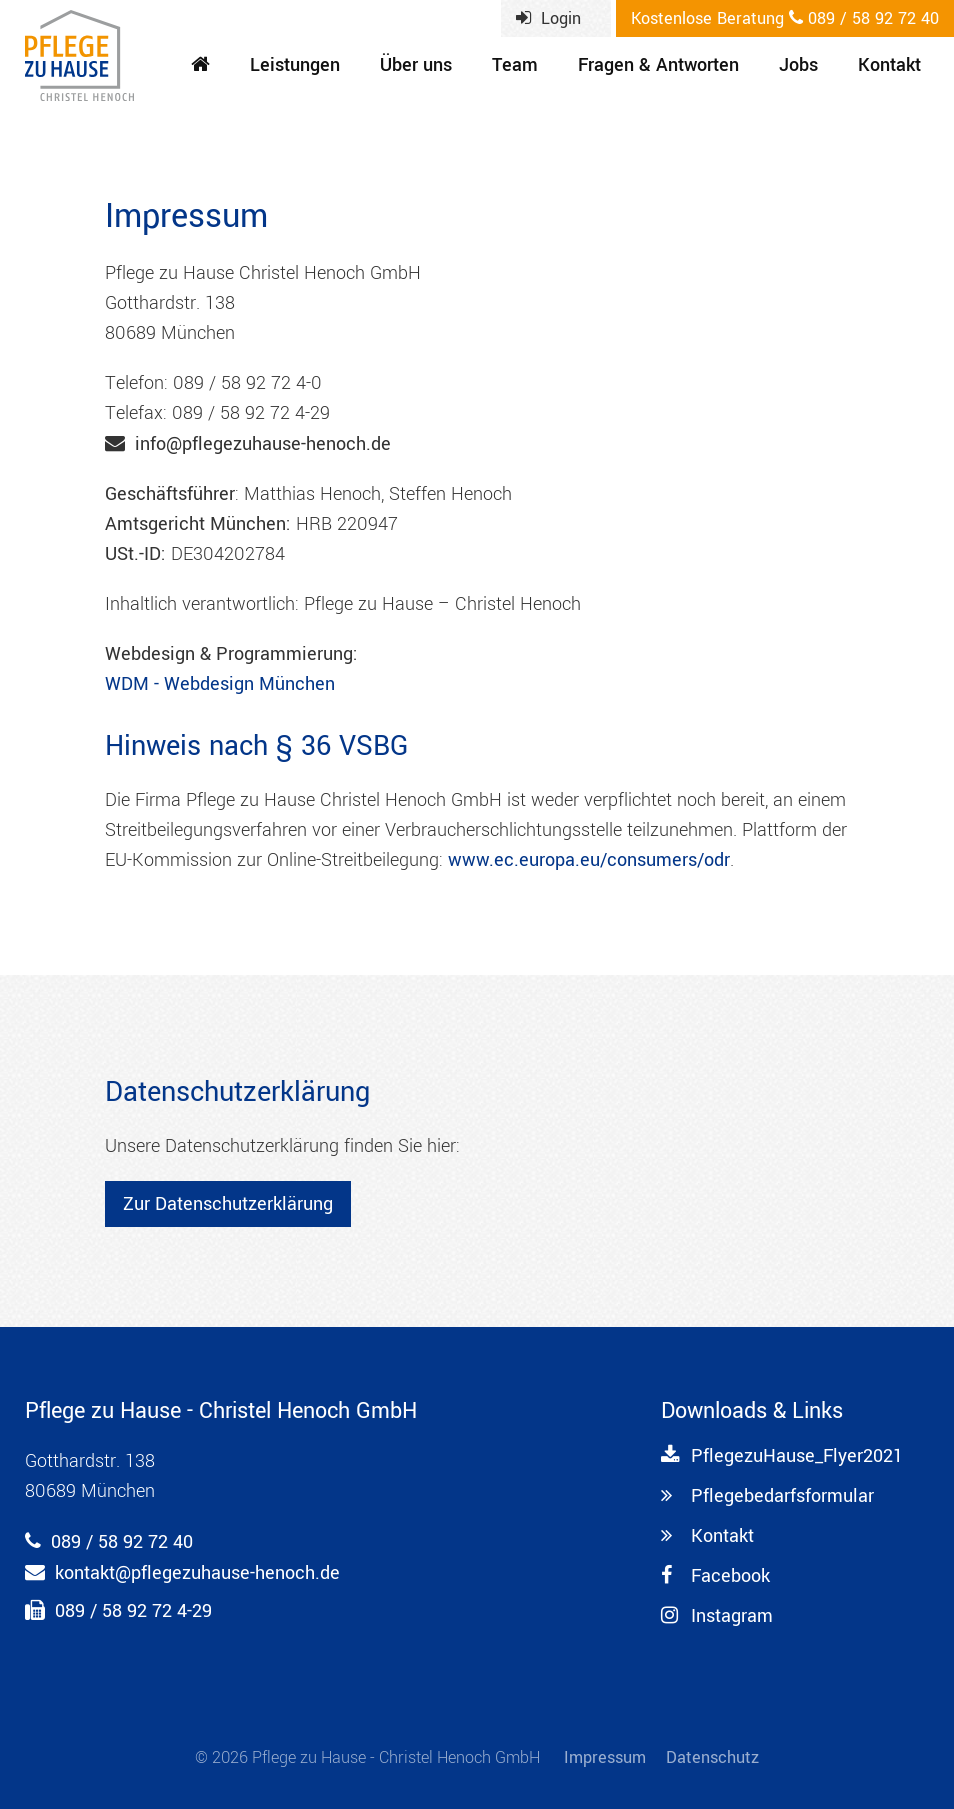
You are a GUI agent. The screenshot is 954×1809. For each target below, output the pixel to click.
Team (515, 65)
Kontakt (889, 65)
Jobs (798, 65)
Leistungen (295, 65)
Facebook (715, 1576)
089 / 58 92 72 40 (785, 18)
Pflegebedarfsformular (767, 1496)
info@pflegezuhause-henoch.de (263, 444)
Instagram (717, 1616)
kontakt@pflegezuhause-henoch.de (197, 1573)
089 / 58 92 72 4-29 (133, 1611)
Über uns (416, 65)
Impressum (605, 1757)
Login (548, 18)
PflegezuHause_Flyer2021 (782, 1456)
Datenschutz (712, 1757)
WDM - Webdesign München (220, 684)
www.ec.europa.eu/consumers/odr (589, 860)
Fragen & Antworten (658, 65)
